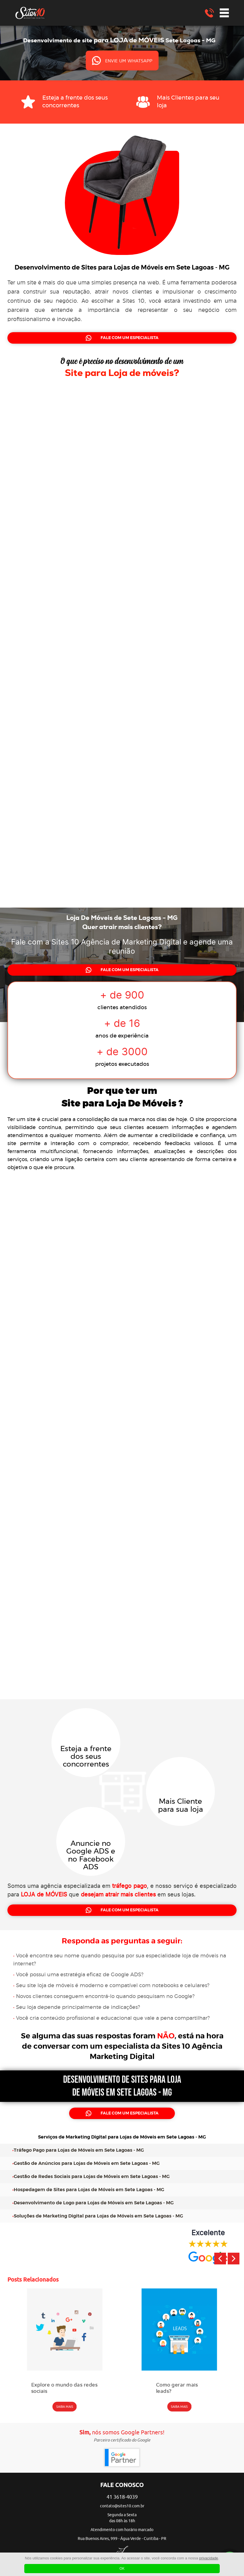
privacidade (208, 2558)
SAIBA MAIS (64, 2407)
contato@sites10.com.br (122, 2506)
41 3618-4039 (122, 2497)
